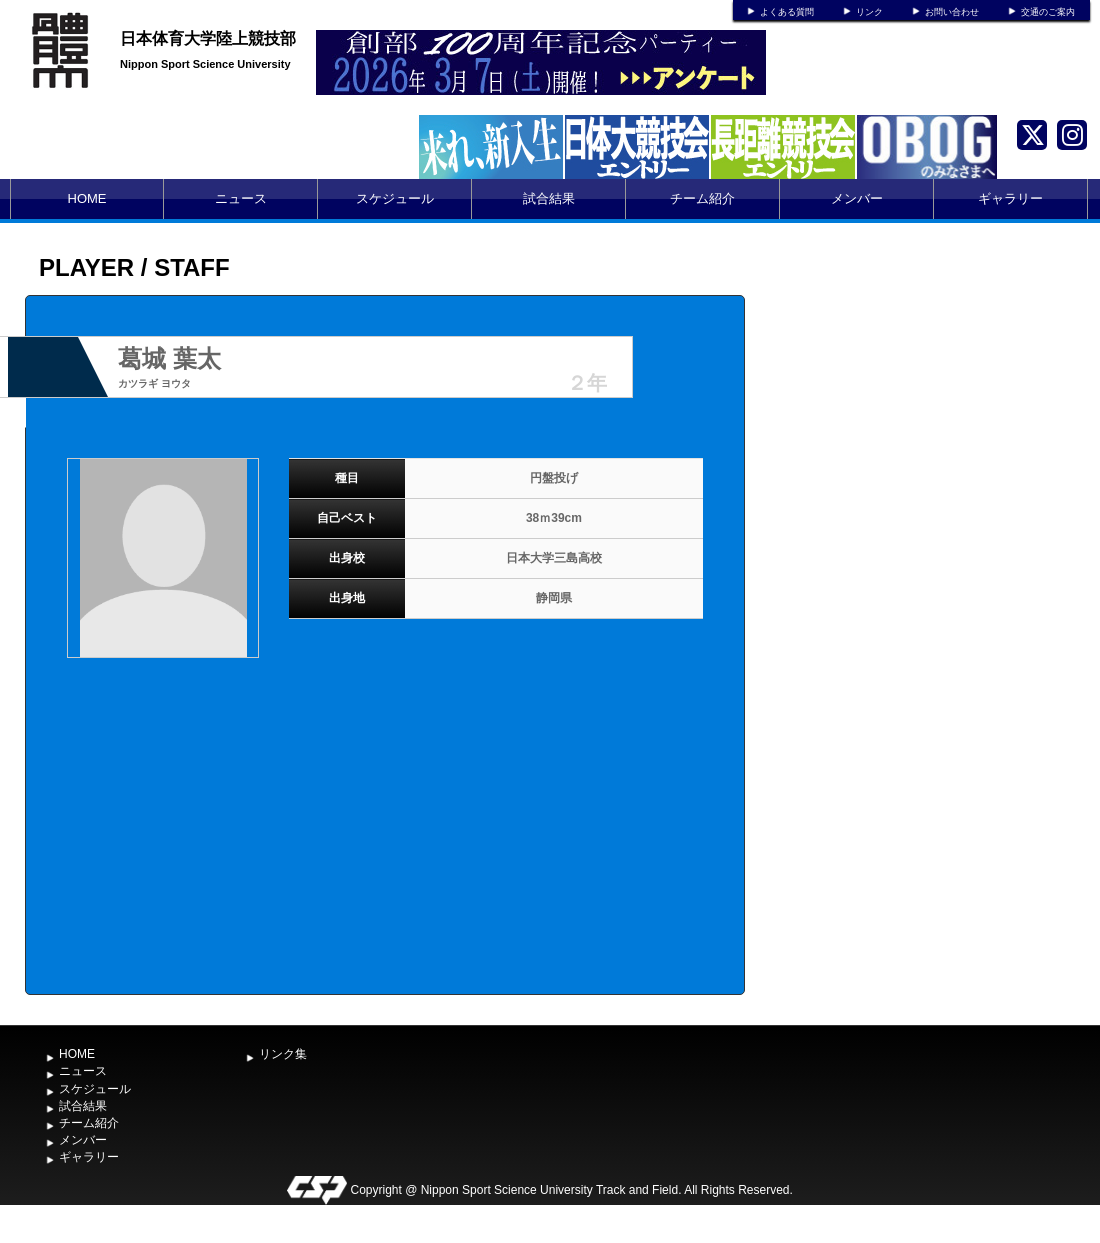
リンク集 (283, 1054)
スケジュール (395, 198)
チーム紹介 (702, 198)
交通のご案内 (1048, 12)
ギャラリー (1010, 198)
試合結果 (549, 198)
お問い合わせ (952, 12)
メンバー (857, 198)
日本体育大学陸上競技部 (208, 38)
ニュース (241, 198)
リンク (869, 12)
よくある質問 (787, 12)
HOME (87, 198)
